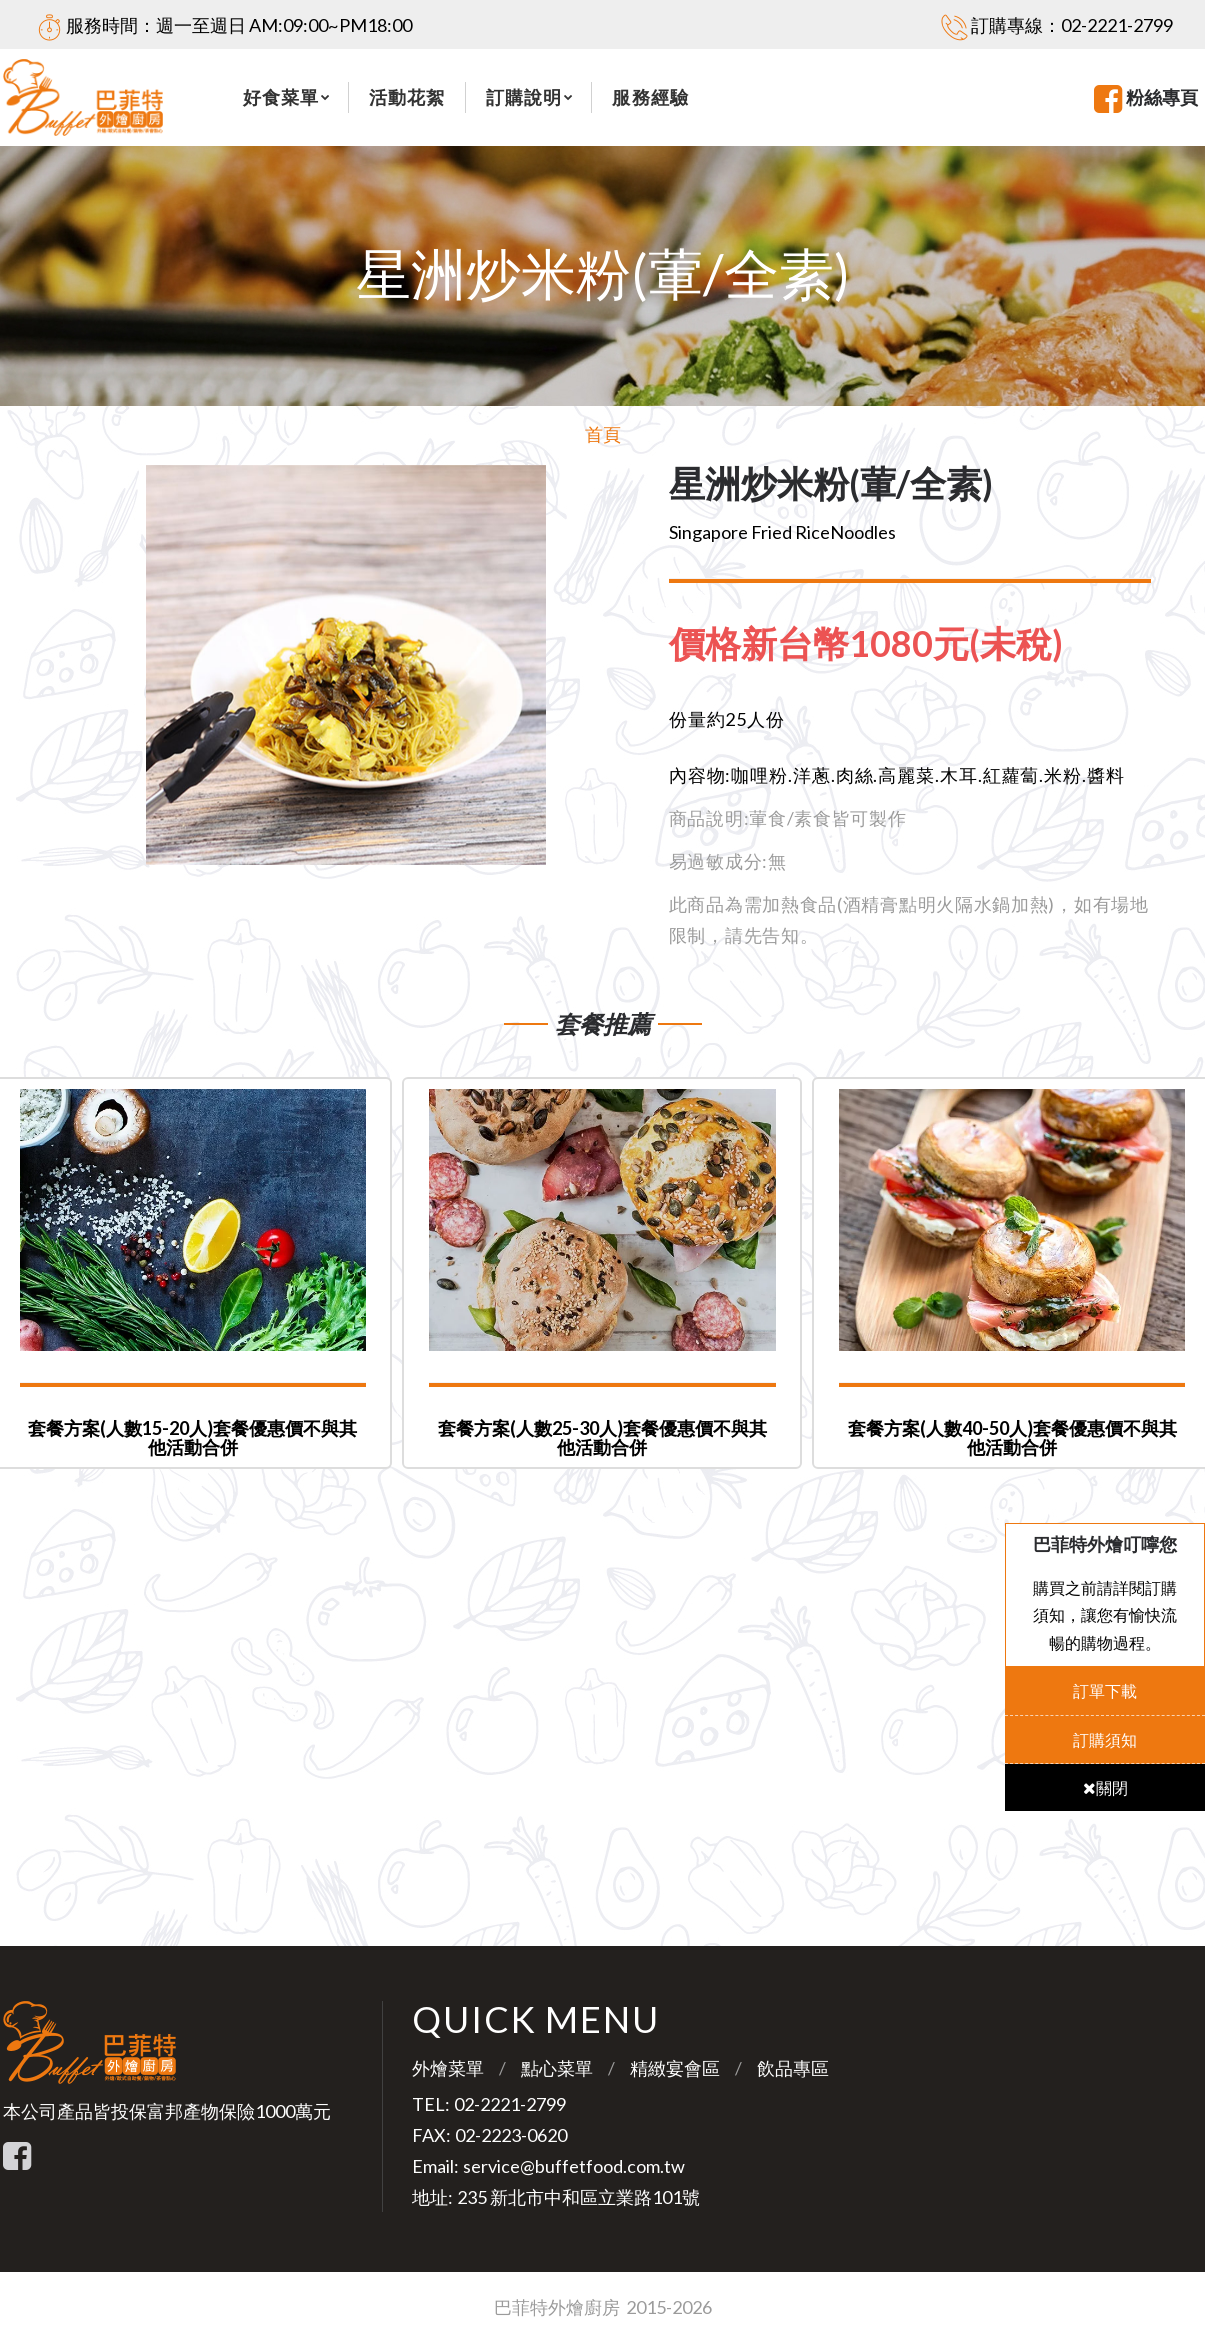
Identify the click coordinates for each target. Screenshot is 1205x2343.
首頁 (603, 434)
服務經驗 (650, 97)
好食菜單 (281, 97)
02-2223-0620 (511, 2135)
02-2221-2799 (1117, 25)
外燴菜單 (448, 2068)
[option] (346, 665)
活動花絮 (407, 97)
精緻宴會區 (675, 2068)
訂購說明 (524, 97)
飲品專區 (793, 2068)
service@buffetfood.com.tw (574, 2166)
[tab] (882, 644)
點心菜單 (557, 2068)
